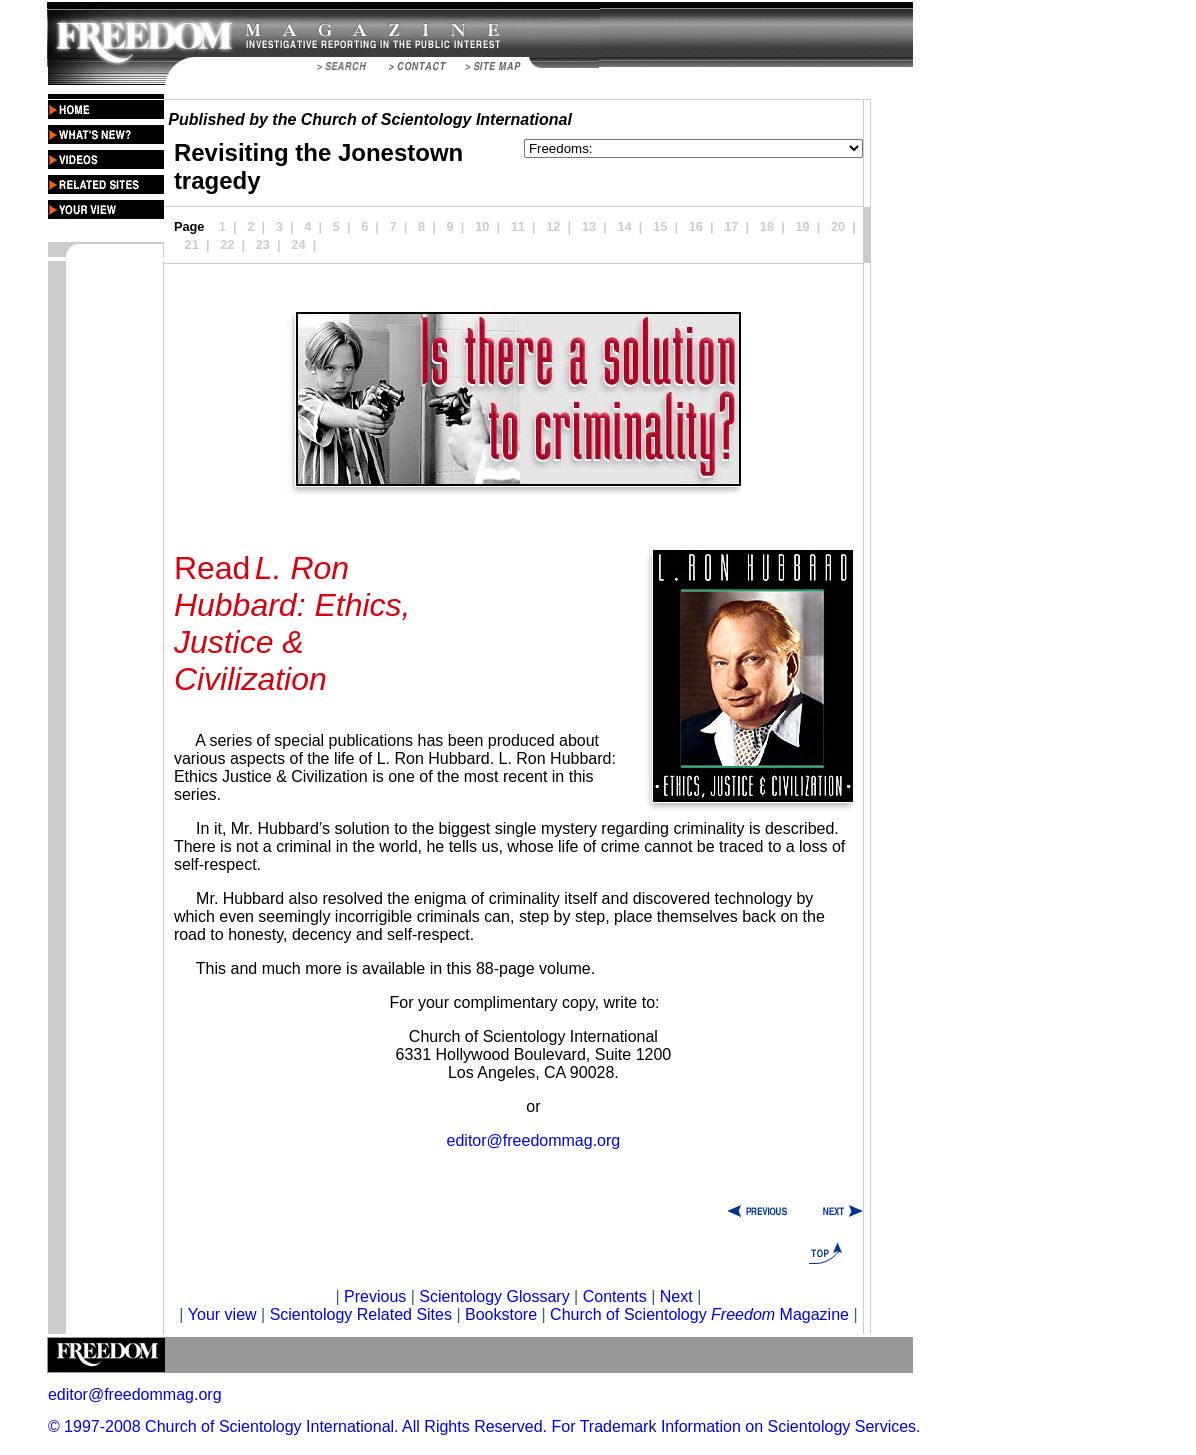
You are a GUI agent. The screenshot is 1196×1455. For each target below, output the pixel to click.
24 (298, 244)
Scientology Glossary (494, 1296)
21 (192, 244)
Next (676, 1296)
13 (589, 226)
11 (518, 226)
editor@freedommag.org (534, 1140)
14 (624, 226)
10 (482, 226)
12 (553, 226)
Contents (615, 1296)
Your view (222, 1314)
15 (660, 226)
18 (767, 226)
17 (731, 226)
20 (838, 226)
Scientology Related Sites (361, 1314)
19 (802, 226)
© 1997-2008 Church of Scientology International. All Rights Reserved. (297, 1426)
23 (263, 244)
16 (696, 226)
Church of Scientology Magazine (699, 1314)
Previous (377, 1296)
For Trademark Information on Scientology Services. (736, 1426)
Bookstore (501, 1314)
